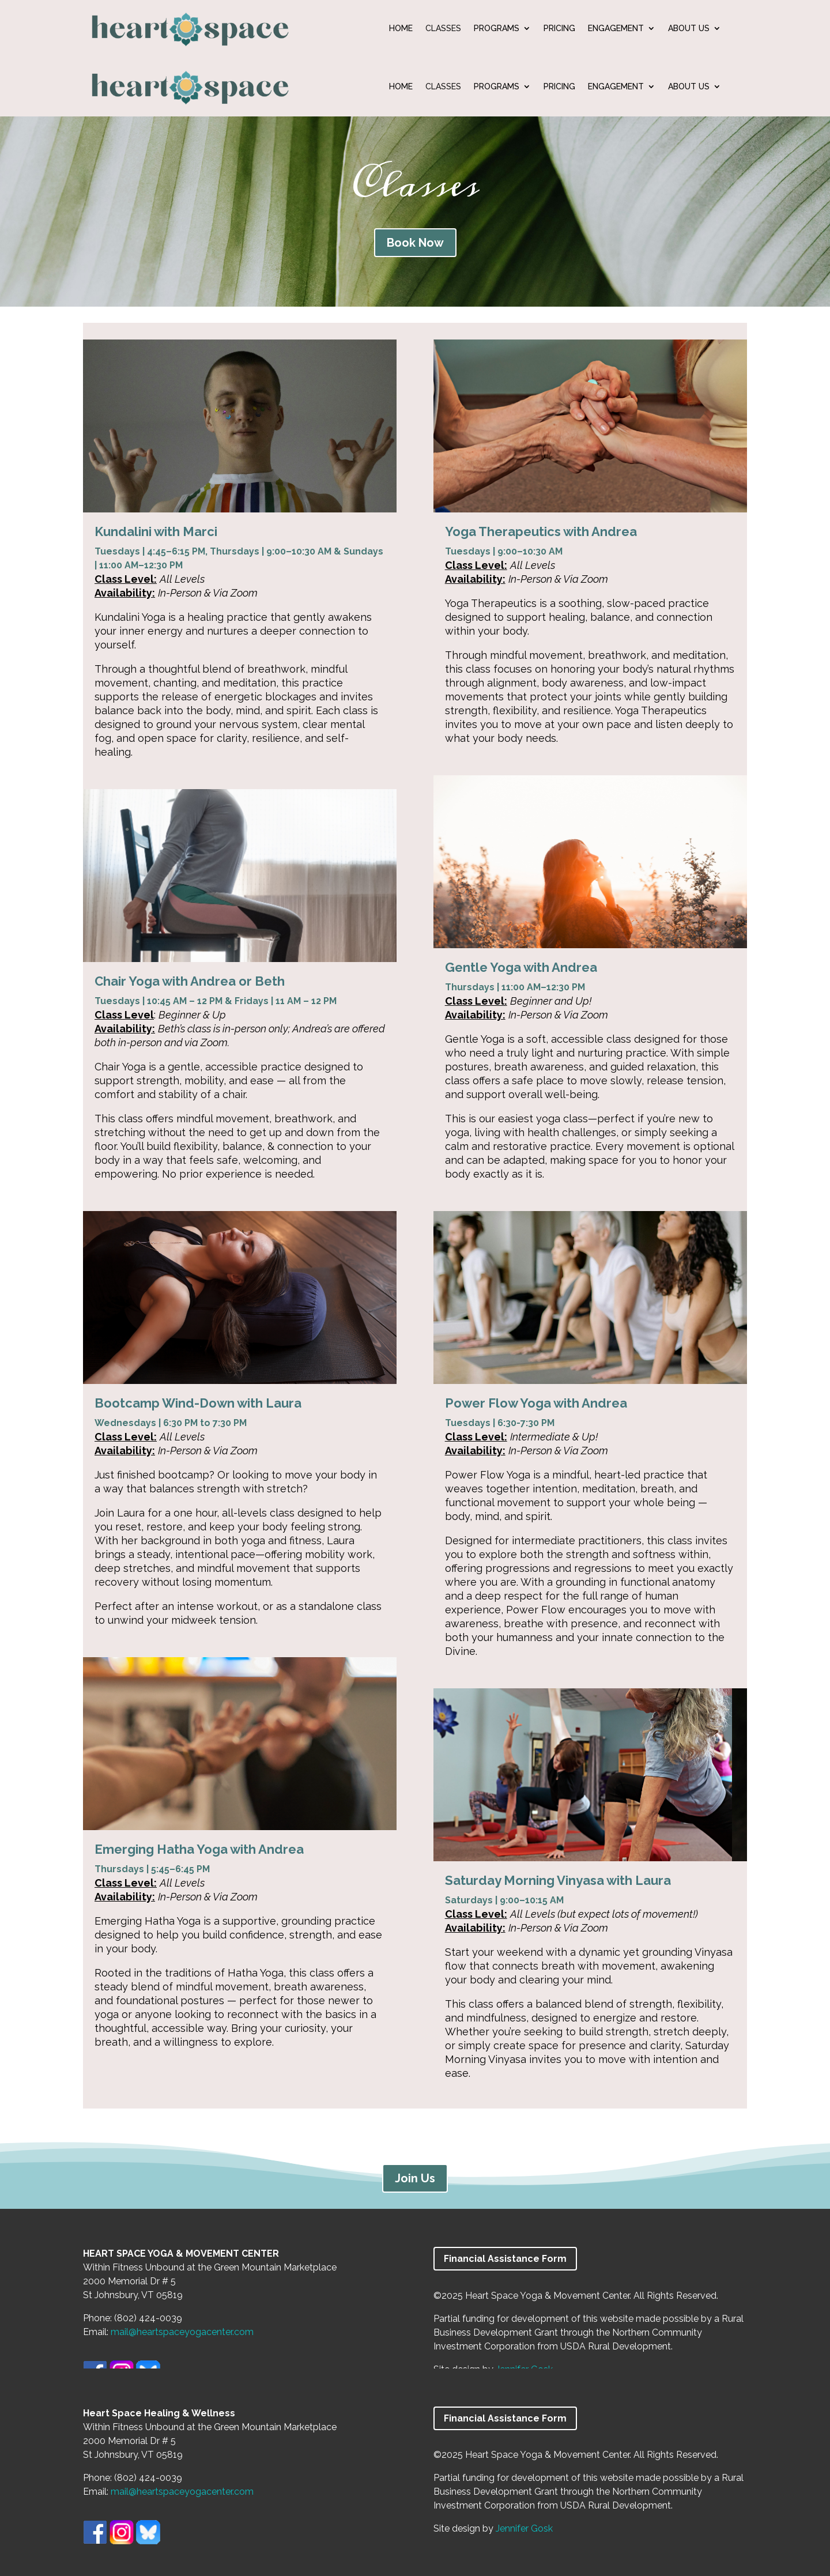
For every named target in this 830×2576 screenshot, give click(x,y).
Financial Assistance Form (505, 2258)
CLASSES (443, 28)
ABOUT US (689, 28)
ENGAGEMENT (616, 28)
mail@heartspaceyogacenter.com (182, 2331)
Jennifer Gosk (524, 2528)
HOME (401, 28)
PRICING (559, 28)
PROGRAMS (496, 28)
